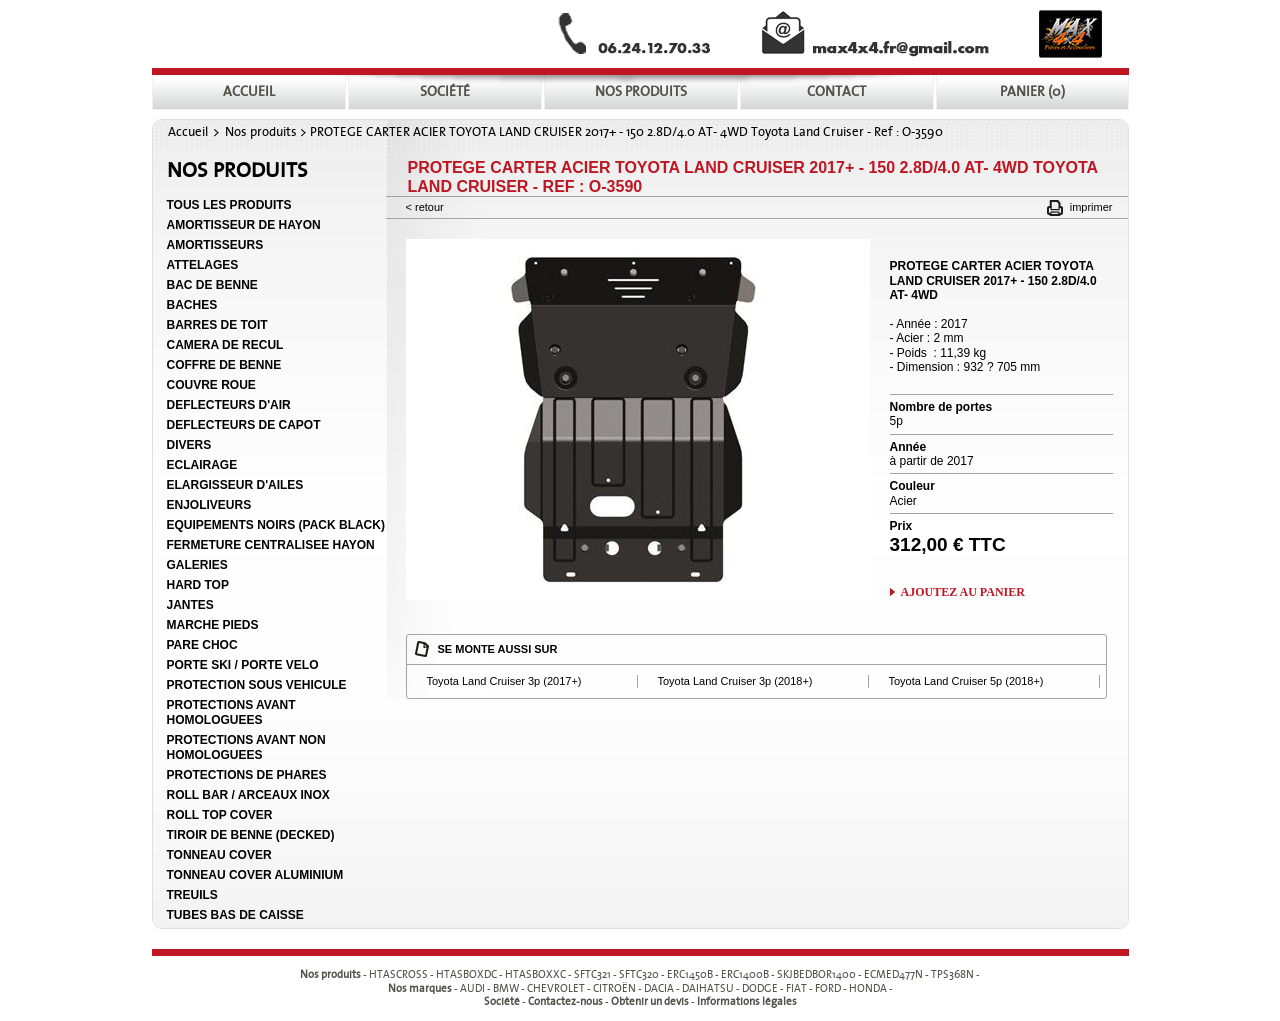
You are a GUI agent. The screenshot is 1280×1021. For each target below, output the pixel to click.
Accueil (188, 132)
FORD (828, 988)
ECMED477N (893, 975)
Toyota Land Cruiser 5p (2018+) (966, 681)
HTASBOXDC (466, 975)
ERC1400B (745, 975)
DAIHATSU (708, 988)
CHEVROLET (556, 988)
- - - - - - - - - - (674, 975)
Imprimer (1091, 207)
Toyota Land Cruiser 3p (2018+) (735, 681)
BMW (506, 988)
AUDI (472, 988)
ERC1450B (690, 975)
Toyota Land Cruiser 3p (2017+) (504, 681)
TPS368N (952, 975)
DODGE (760, 988)
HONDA (868, 988)
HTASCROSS (398, 975)
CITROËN (614, 988)
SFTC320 (639, 975)
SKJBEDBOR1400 (816, 975)
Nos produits (261, 132)
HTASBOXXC (535, 975)
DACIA (659, 988)
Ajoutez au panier (963, 592)
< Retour (425, 207)
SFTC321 (592, 975)
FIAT (796, 988)
